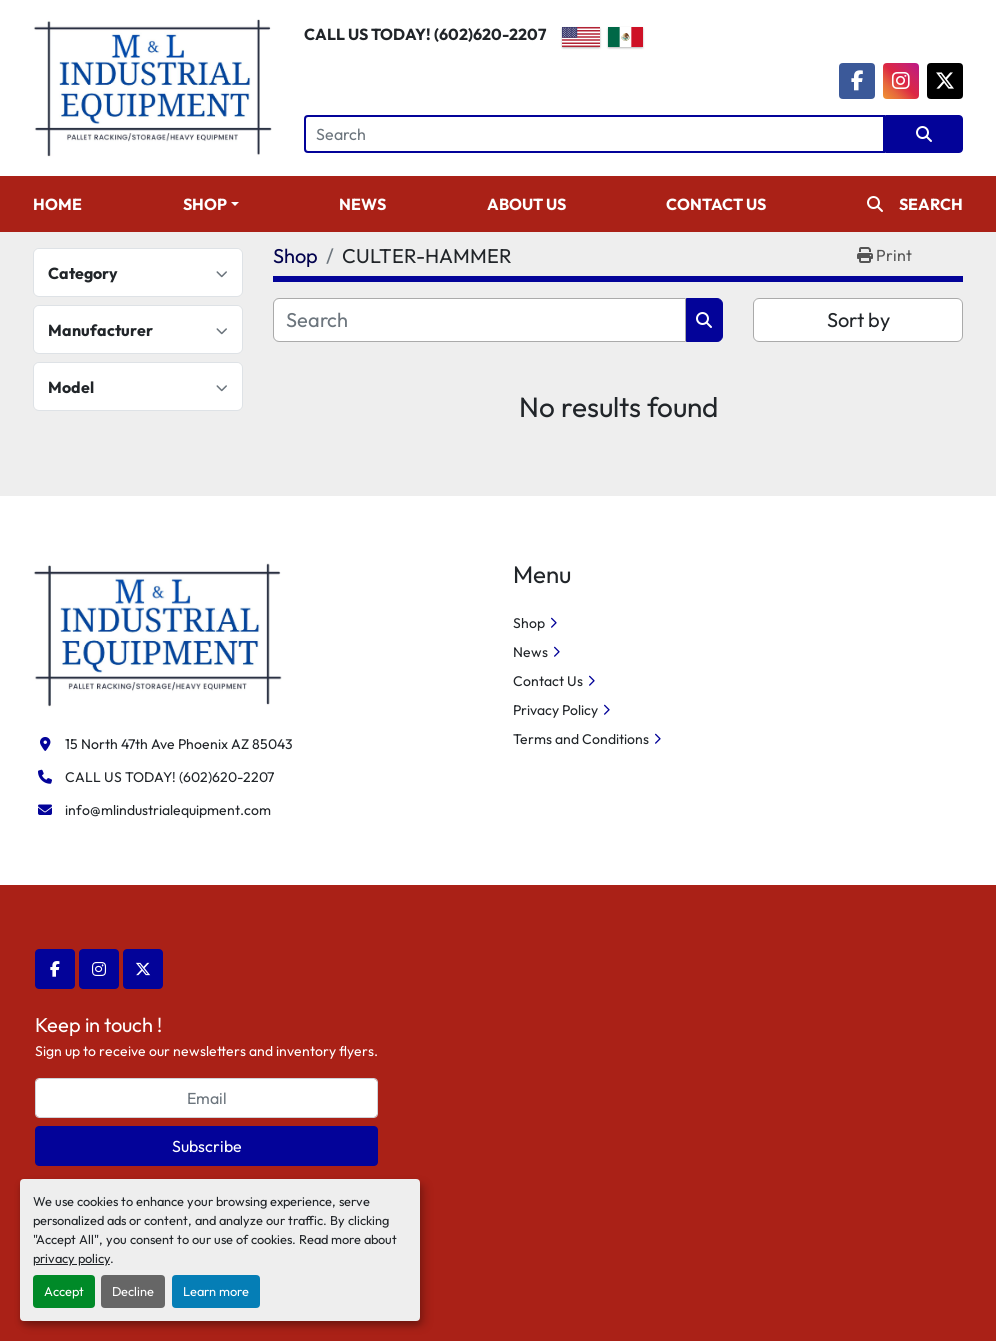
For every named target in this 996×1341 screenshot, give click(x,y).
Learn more (216, 1291)
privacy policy (71, 1258)
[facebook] (857, 81)
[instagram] (901, 81)
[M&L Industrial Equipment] (158, 633)
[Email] (206, 1098)
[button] (211, 204)
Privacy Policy (555, 710)
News (362, 204)
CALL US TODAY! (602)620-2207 (425, 34)
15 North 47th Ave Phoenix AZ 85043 (179, 744)
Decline (133, 1291)
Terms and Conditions (581, 739)
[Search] (594, 134)
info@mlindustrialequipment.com (168, 810)
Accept (64, 1291)
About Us (526, 204)
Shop (205, 204)
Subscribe (207, 1146)
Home (57, 204)
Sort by (858, 319)
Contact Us (716, 204)
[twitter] (945, 81)
